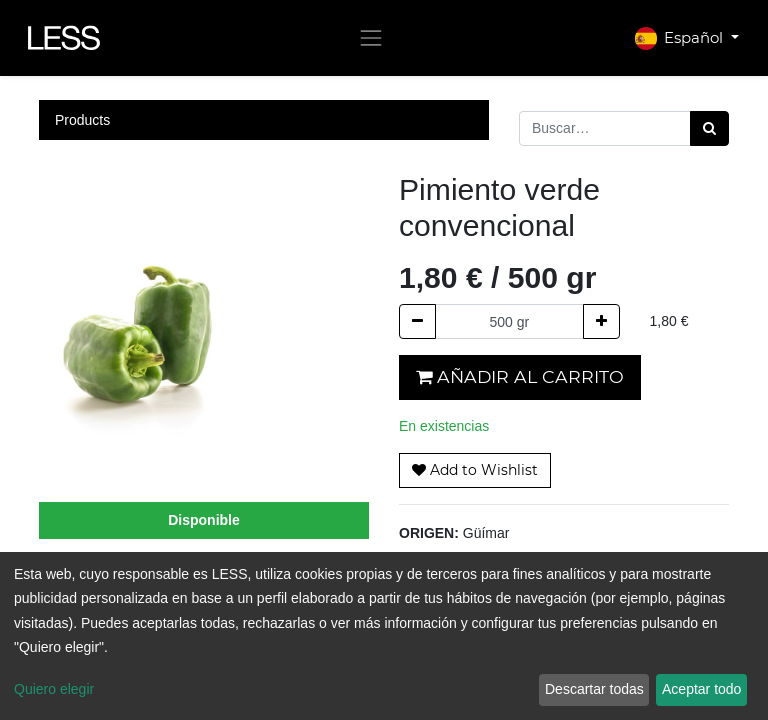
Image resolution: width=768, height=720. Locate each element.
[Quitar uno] (417, 321)
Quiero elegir (54, 689)
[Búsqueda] (709, 128)
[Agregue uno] (601, 321)
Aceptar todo (701, 689)
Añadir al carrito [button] (520, 376)
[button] (475, 470)
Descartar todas (594, 689)
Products (82, 120)
